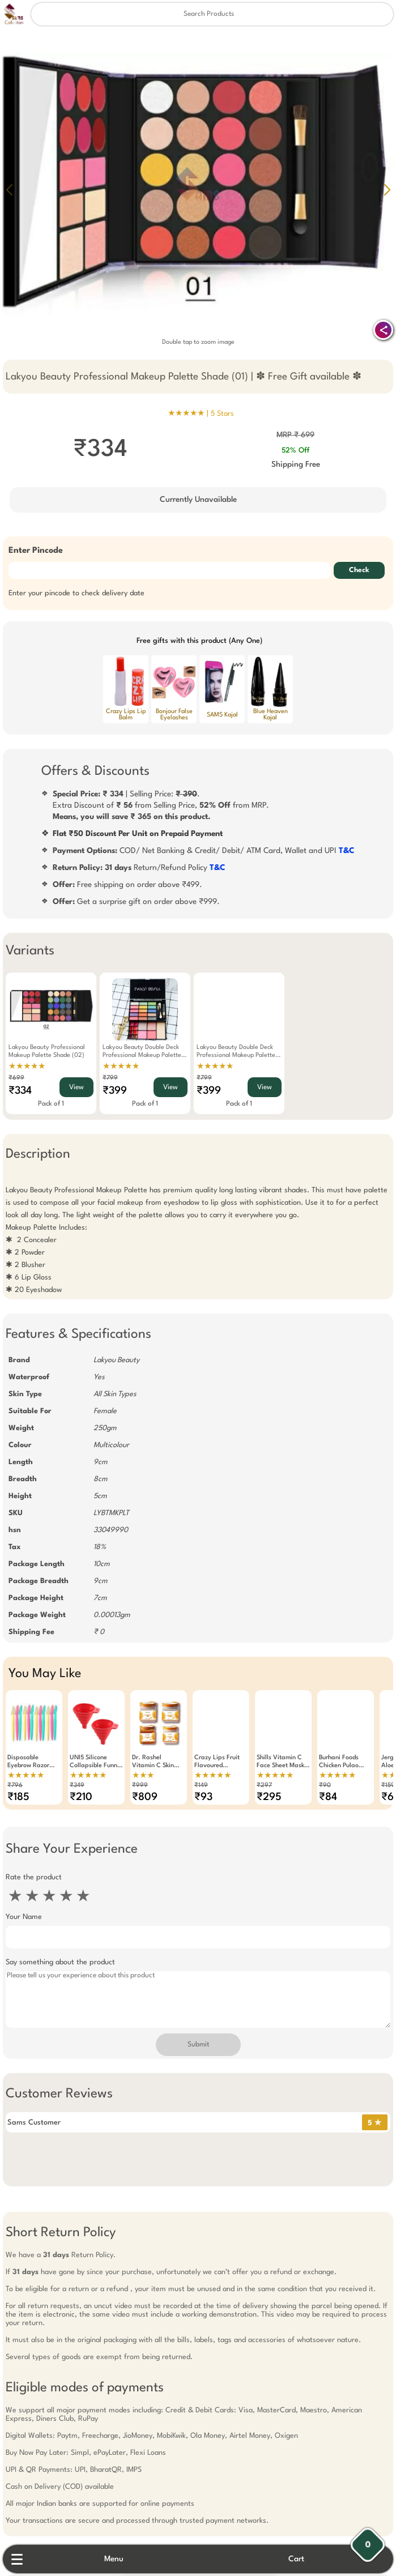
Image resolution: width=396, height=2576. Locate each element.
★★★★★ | (201, 413)
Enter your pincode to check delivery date (76, 593)
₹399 (115, 1091)
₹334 (20, 1091)
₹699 (16, 1078)
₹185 (18, 1797)
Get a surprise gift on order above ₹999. (136, 902)
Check (359, 570)
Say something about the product (60, 1962)
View (76, 1087)
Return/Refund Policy (139, 868)
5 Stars (222, 413)
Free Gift (141, 2462)
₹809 (144, 1797)
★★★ (143, 1776)
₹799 (110, 1078)
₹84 (328, 1797)
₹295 (269, 1797)
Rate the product (34, 1877)
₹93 (203, 1797)
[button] (387, 189)
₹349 (77, 1785)
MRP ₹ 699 (295, 435)
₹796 (15, 1785)
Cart (296, 2559)
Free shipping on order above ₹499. (127, 885)
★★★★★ (26, 1067)
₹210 (81, 1797)
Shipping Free (295, 464)
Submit (198, 2044)
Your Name (24, 1917)
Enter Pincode (35, 551)
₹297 (264, 1785)
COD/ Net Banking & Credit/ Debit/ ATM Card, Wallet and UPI (204, 851)
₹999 (140, 1785)
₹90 (325, 1785)
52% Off (295, 450)
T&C (347, 851)
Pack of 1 (51, 1104)
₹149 (201, 1785)
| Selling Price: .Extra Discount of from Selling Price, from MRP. (161, 805)
